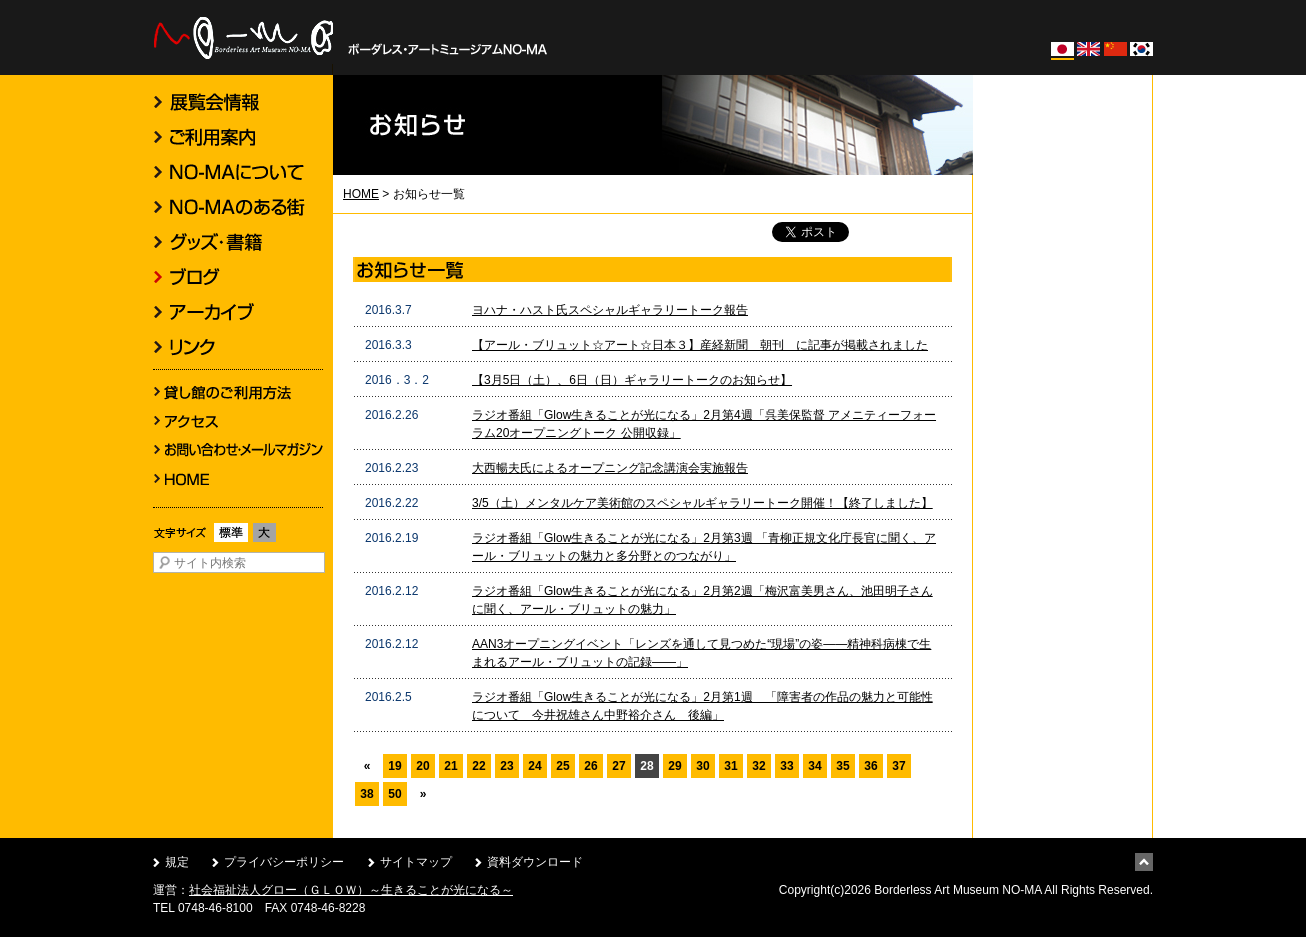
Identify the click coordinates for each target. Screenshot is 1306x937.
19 (394, 766)
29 (674, 766)
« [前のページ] (367, 766)
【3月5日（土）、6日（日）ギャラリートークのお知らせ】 (632, 380)
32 (758, 766)
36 (870, 766)
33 (786, 766)
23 (506, 766)
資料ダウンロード (535, 862)
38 (366, 794)
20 (422, 766)
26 (590, 766)
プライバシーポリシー (284, 862)
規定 (177, 862)
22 (478, 766)
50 (394, 794)
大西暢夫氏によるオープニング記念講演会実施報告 (610, 468)
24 (534, 766)
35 (842, 766)
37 (898, 766)
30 (702, 766)
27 (618, 766)
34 (814, 766)
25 (562, 766)
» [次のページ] (423, 794)
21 (450, 766)
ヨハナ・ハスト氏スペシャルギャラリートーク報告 (610, 310)
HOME (361, 194)
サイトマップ (416, 862)
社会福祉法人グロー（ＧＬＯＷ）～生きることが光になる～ (351, 890)
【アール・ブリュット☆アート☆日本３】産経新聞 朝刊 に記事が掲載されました (700, 345)
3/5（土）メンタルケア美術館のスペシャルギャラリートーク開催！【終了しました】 (702, 503)
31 (730, 766)
